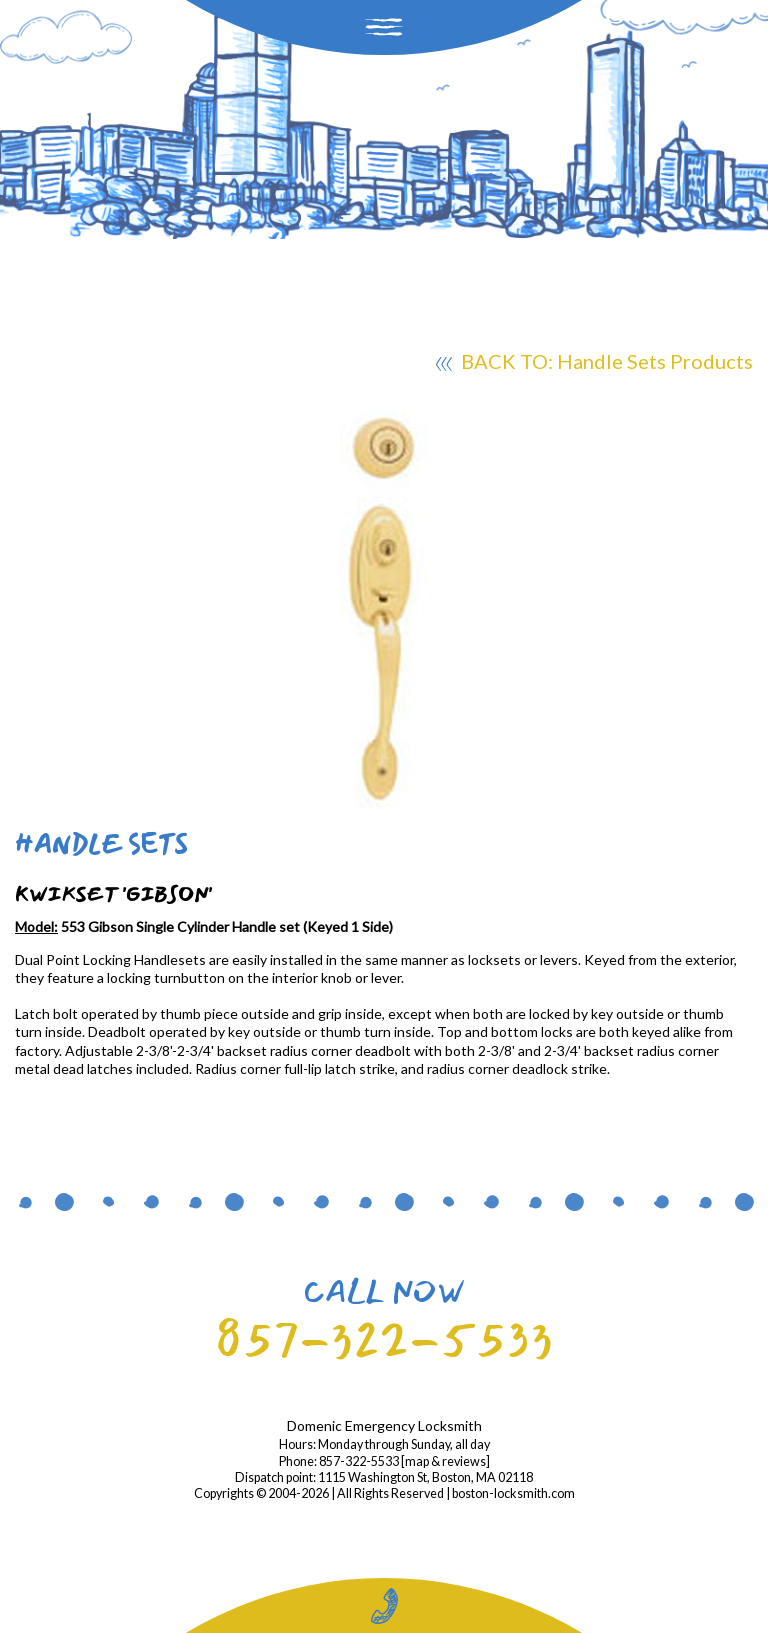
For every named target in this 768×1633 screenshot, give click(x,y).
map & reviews (445, 1461)
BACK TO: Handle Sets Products (594, 364)
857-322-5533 (384, 1339)
